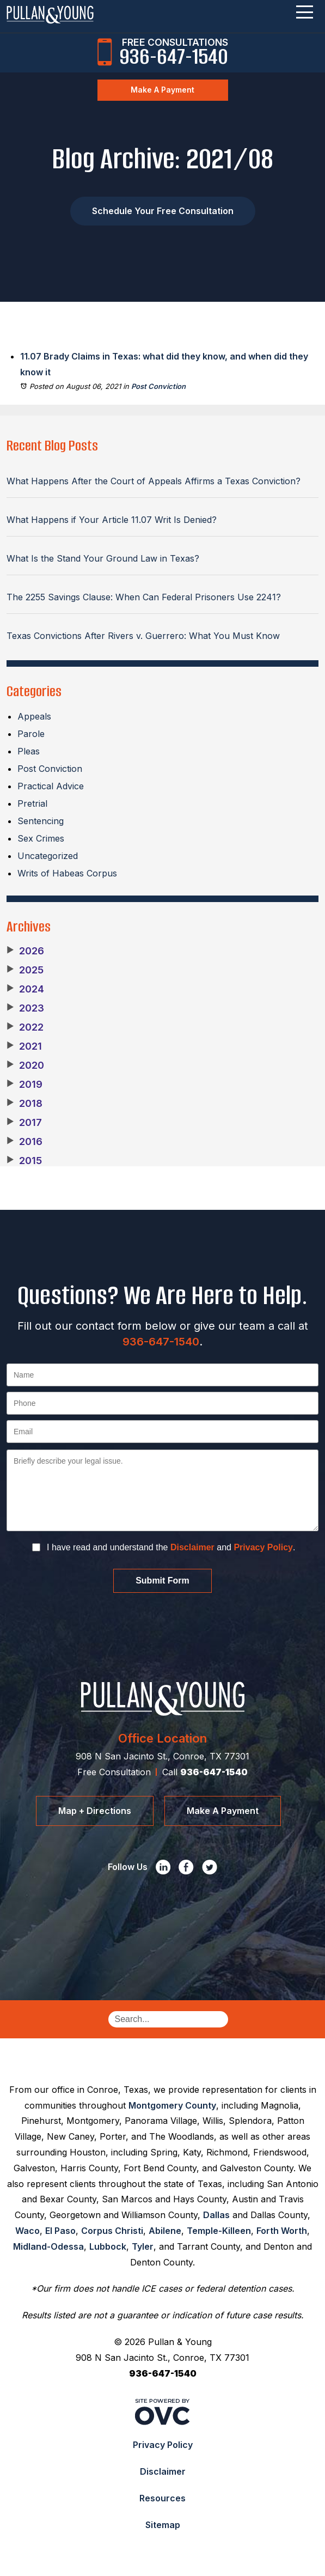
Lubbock (107, 2246)
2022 (25, 1027)
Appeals (34, 716)
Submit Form (162, 1580)
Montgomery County (172, 2105)
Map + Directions (94, 1810)
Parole (31, 733)
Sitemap (162, 2524)
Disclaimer (192, 1547)
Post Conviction (158, 386)
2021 (24, 1046)
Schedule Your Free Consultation (163, 210)
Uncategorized (47, 855)
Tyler (143, 2246)
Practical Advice (50, 786)
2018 (24, 1103)
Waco (27, 2230)
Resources (162, 2498)
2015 (24, 1160)
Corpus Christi (112, 2230)
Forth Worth (281, 2230)
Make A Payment (162, 89)
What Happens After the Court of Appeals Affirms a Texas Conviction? (154, 481)
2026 (25, 951)
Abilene (165, 2230)
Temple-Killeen (219, 2230)
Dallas (216, 2214)
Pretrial (32, 803)
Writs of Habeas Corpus (67, 873)
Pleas (28, 751)
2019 (24, 1084)
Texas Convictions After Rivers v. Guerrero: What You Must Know (143, 635)
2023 (25, 1008)
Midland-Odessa (48, 2246)
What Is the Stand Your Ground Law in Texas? (103, 558)
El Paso (60, 2230)
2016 (24, 1141)
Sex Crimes (40, 838)
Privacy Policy (263, 1547)
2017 (24, 1122)
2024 (25, 989)
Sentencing (40, 820)
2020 (25, 1065)
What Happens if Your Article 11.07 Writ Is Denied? (112, 519)
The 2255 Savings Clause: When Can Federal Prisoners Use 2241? (144, 597)
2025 (25, 970)
